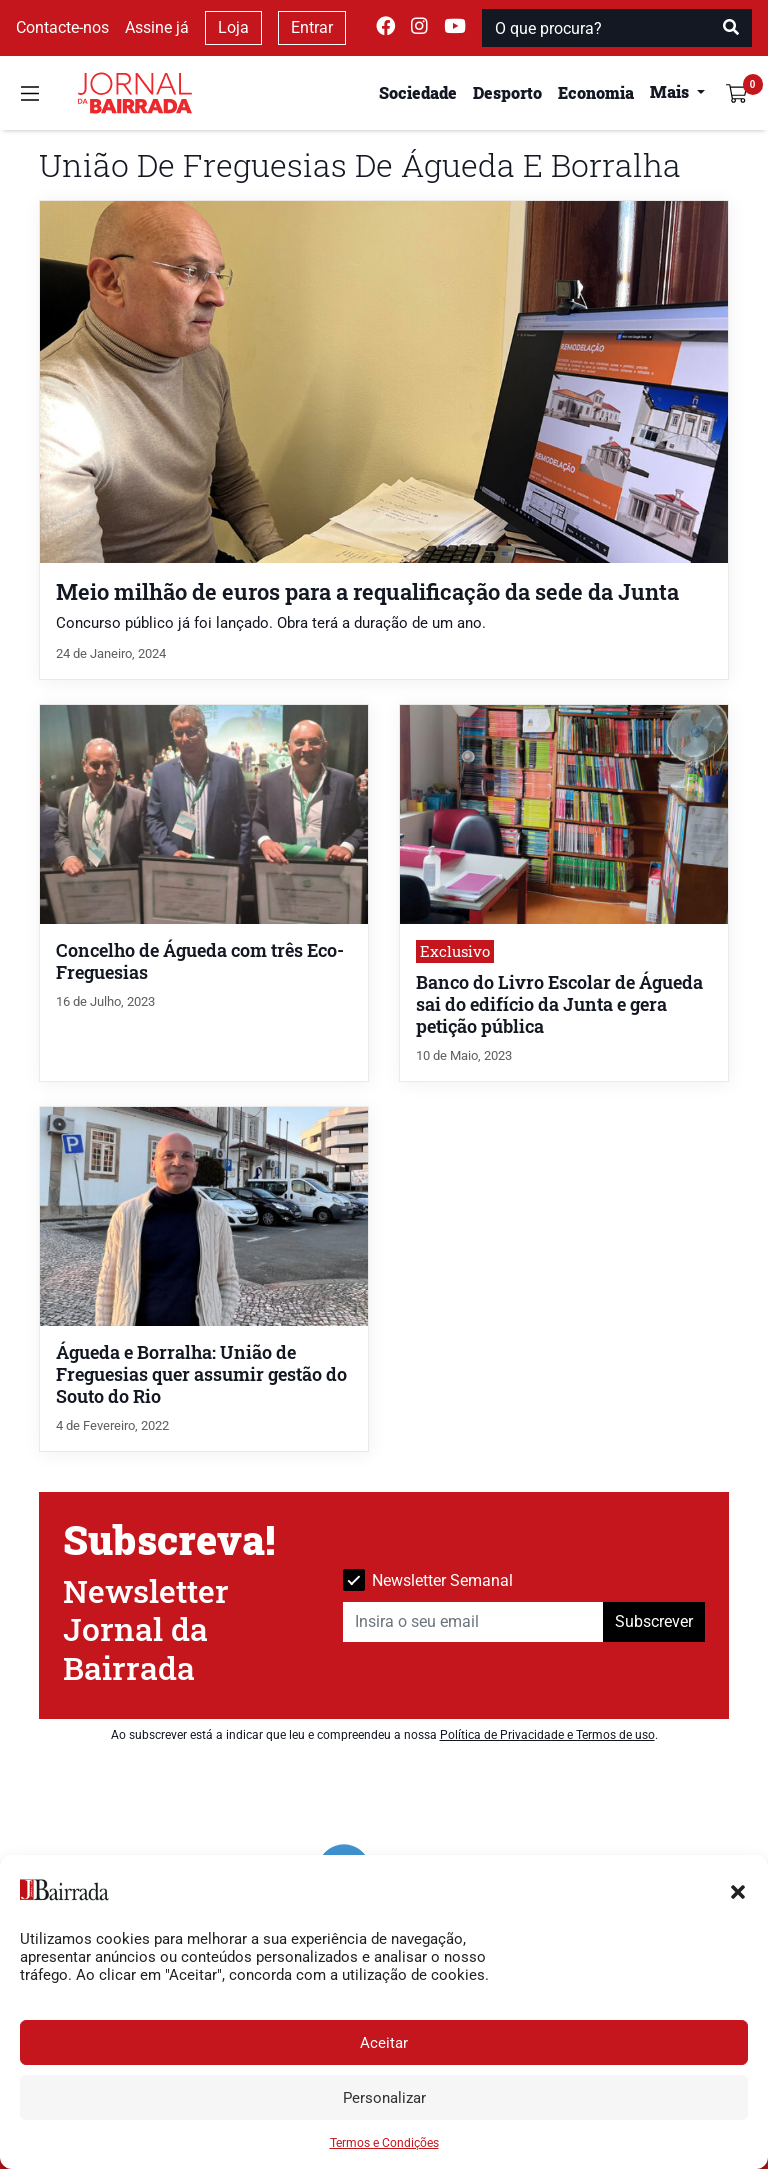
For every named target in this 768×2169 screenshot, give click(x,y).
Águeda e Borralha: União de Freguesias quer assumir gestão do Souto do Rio (201, 1374)
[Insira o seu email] (473, 1622)
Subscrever (654, 1621)
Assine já (157, 27)
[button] (738, 1890)
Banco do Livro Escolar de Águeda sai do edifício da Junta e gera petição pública (559, 1004)
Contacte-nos (62, 27)
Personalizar (384, 2098)
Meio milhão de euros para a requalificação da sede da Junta (367, 591)
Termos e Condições (384, 2143)
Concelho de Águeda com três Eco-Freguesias (200, 961)
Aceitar (384, 2043)
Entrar (312, 27)
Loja (233, 27)
